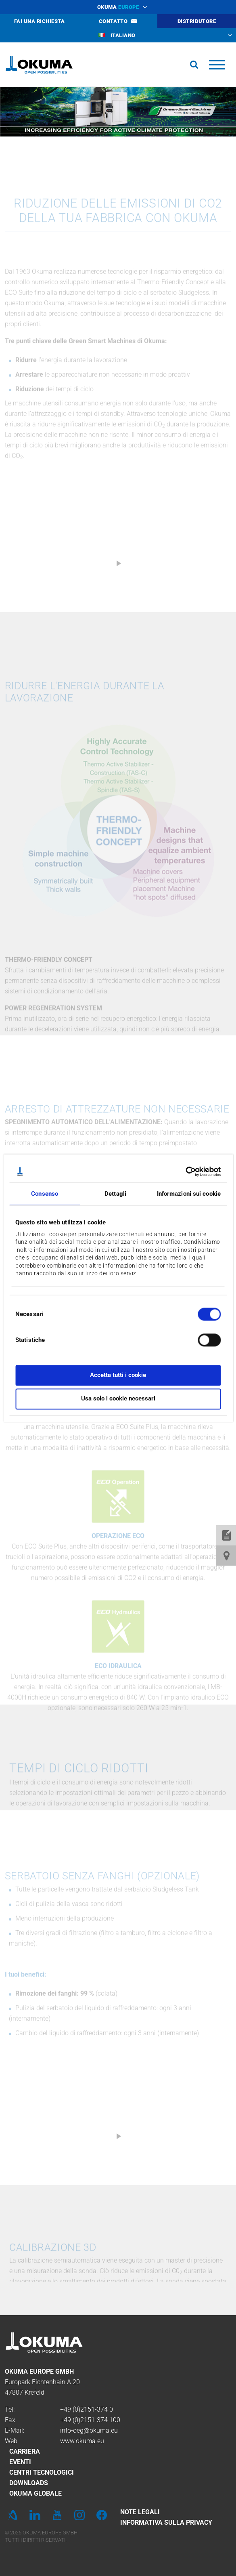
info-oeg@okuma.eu (89, 2430)
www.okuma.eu (82, 2441)
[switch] (203, 1339)
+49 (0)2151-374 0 (86, 2409)
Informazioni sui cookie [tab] (189, 1193)
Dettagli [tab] (115, 1193)
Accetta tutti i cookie (118, 1375)
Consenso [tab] (44, 1193)
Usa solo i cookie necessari (118, 1398)
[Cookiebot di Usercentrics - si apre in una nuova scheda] (185, 1171)
